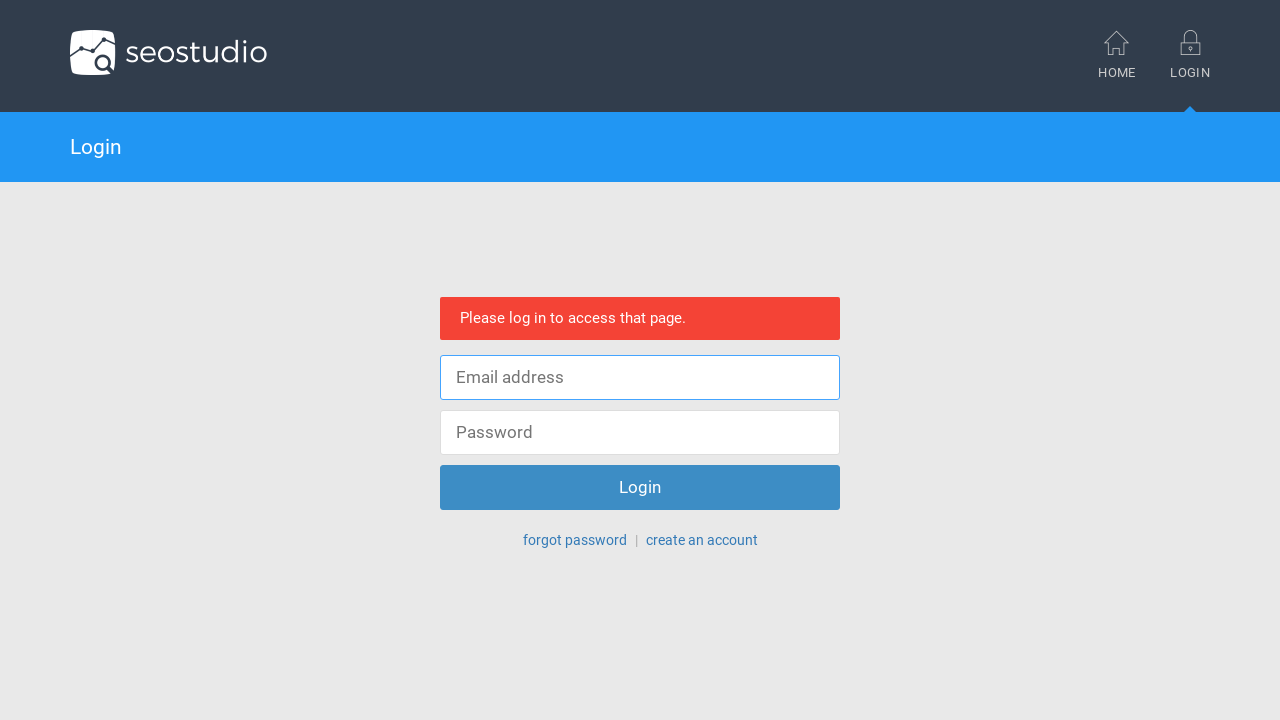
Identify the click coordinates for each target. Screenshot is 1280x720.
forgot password (575, 540)
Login (1190, 70)
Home (1116, 54)
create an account (702, 540)
